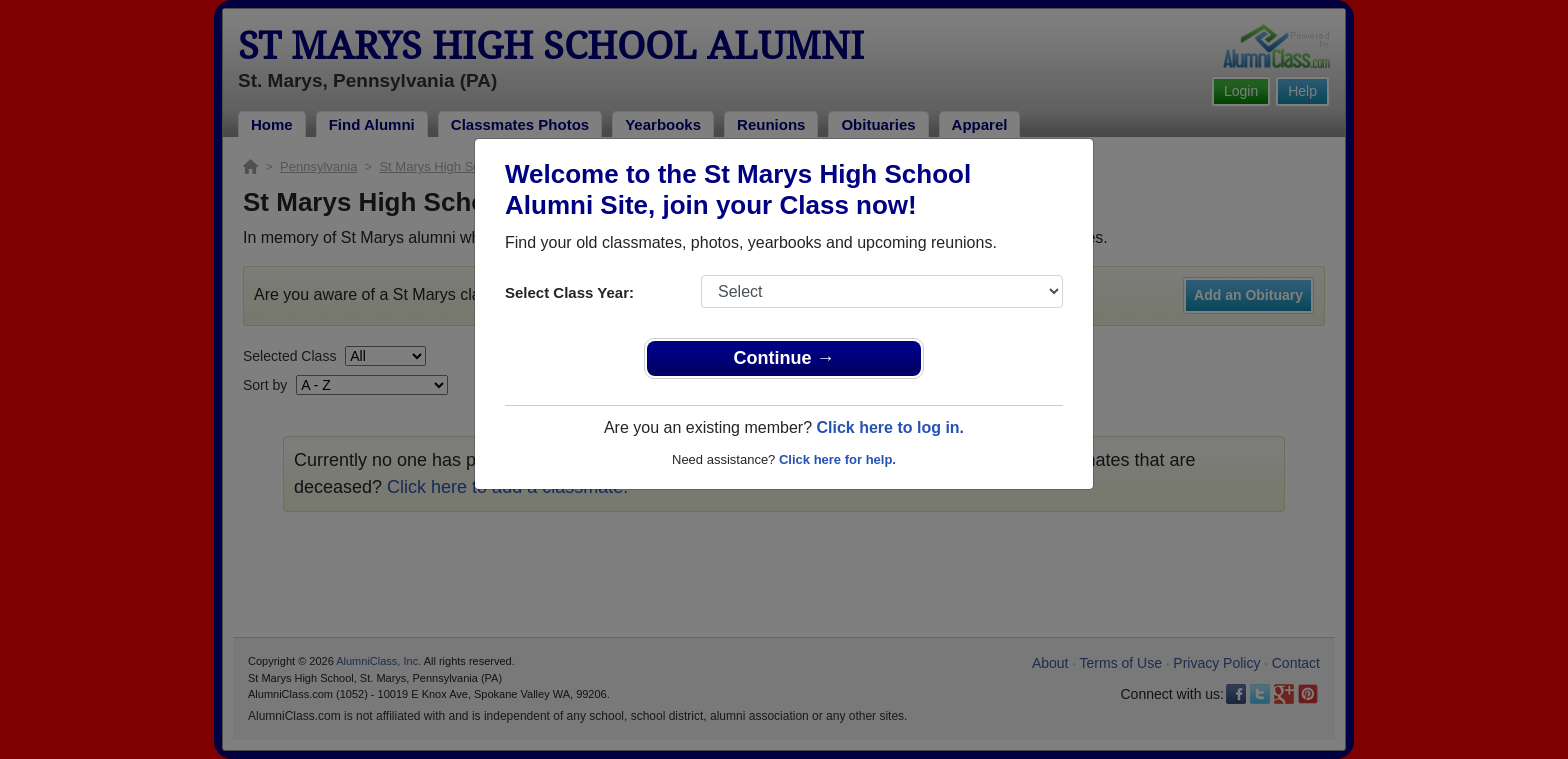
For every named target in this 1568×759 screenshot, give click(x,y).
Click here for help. (837, 459)
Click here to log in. (890, 427)
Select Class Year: (569, 292)
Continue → (784, 358)
